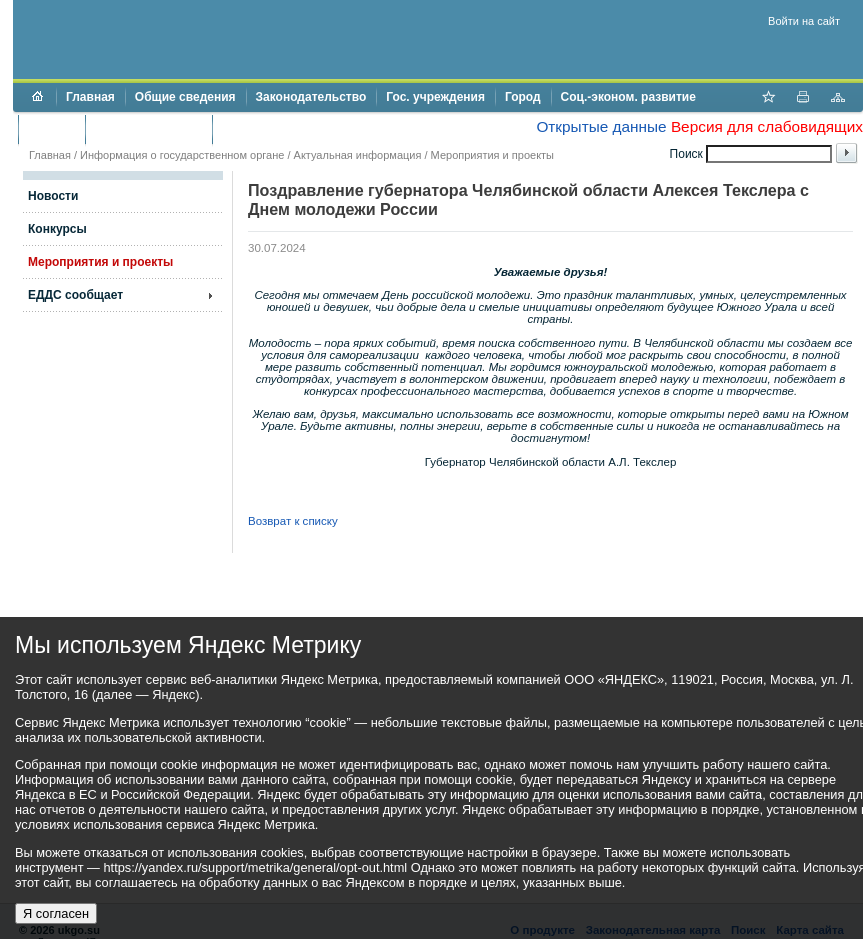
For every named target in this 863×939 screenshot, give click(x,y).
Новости (53, 196)
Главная (90, 97)
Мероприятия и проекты (492, 155)
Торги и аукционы (148, 129)
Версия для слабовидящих (767, 126)
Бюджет (51, 129)
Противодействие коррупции (308, 129)
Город (523, 97)
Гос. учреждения (435, 97)
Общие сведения (185, 97)
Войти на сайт (804, 21)
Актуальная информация (358, 155)
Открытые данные (601, 126)
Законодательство (311, 97)
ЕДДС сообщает (75, 295)
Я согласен (56, 913)
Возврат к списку (293, 521)
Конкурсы (57, 229)
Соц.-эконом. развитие (628, 97)
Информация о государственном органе (182, 155)
